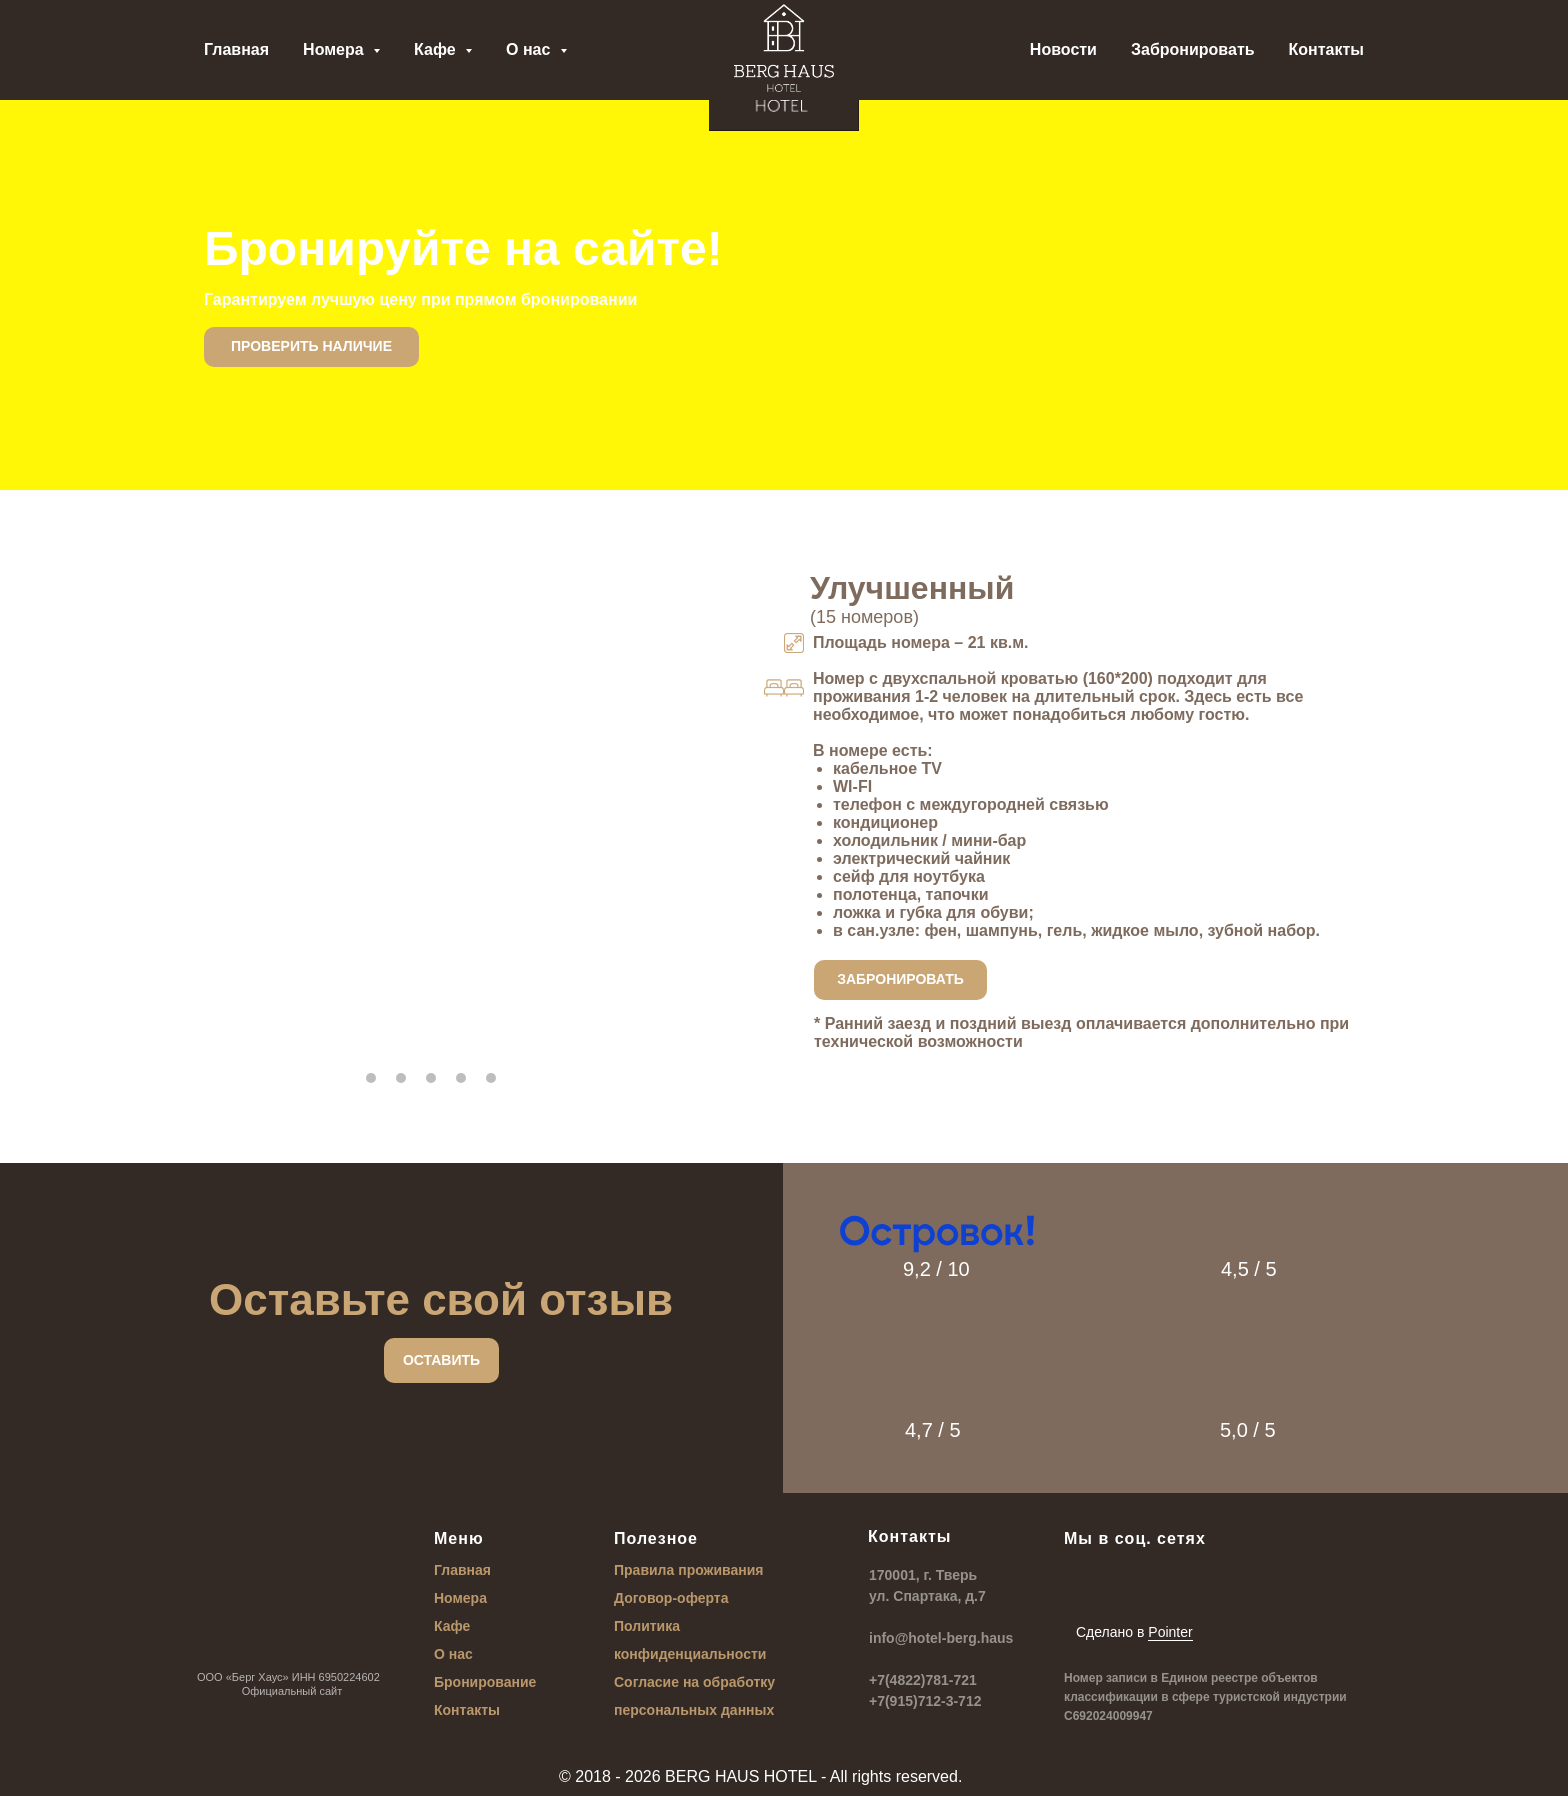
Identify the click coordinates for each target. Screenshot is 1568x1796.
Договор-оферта (671, 1598)
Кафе (452, 1626)
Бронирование (485, 1682)
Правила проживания (689, 1570)
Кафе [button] (437, 49)
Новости (1063, 49)
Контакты (1326, 49)
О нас (453, 1654)
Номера (460, 1598)
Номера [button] (335, 49)
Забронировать (1193, 49)
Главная (236, 49)
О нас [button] (530, 49)
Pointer (1170, 1632)
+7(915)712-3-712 (925, 1701)
